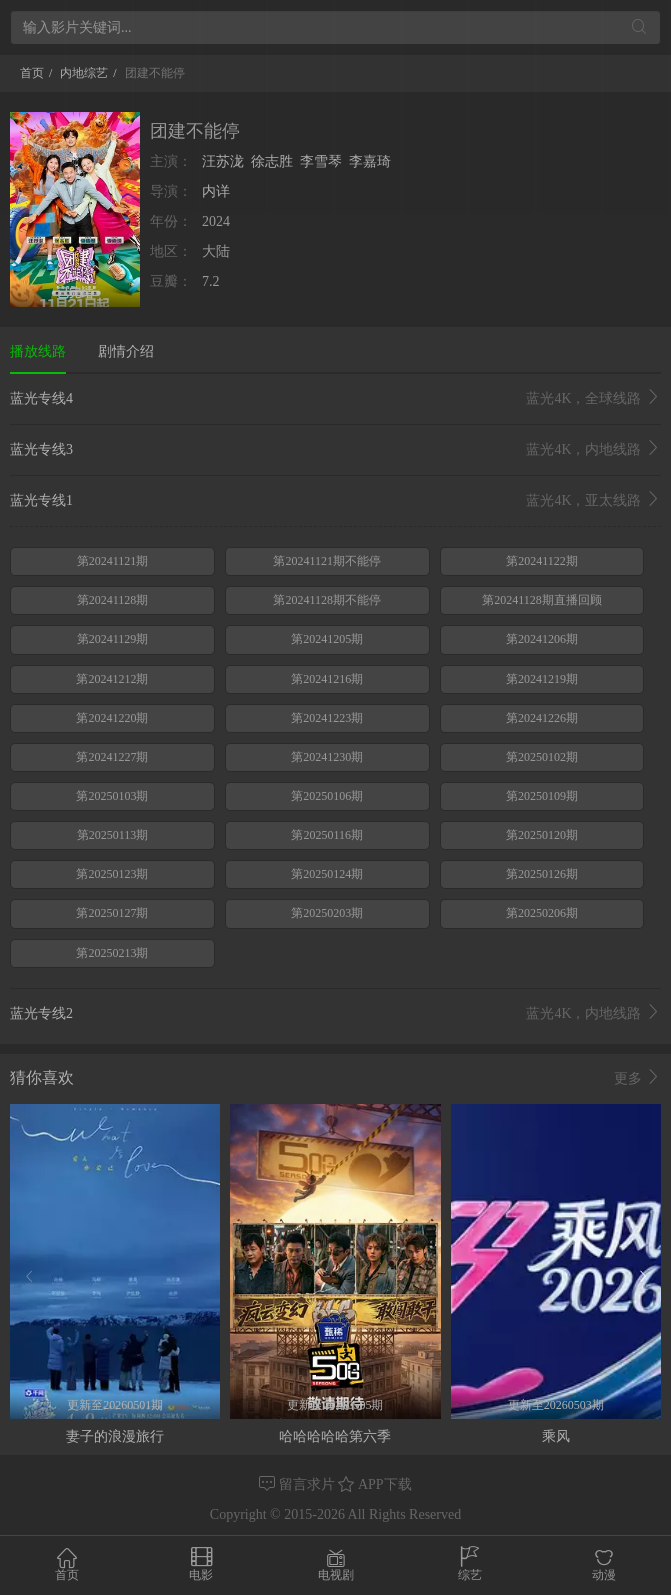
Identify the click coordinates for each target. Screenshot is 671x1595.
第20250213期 (112, 953)
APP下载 (374, 1484)
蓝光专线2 (335, 1014)
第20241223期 (327, 718)
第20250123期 (112, 874)
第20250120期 (542, 835)
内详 (216, 191)
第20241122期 (542, 561)
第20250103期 (112, 796)
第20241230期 (327, 757)
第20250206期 (542, 913)
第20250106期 (327, 796)
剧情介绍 (126, 351)
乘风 (556, 1436)
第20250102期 (542, 757)
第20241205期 (327, 639)
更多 (638, 1078)
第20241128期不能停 (327, 600)
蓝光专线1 (335, 501)
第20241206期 (542, 639)
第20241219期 (542, 679)
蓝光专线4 (335, 399)
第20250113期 (113, 835)
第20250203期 (327, 913)
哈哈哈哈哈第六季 (335, 1436)
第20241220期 (112, 718)
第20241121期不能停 (327, 561)
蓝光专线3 (335, 450)
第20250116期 (327, 835)
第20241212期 (112, 679)
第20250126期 (542, 874)
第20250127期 (112, 913)
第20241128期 (113, 600)
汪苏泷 (223, 161)
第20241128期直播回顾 (542, 600)
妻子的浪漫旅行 (115, 1436)
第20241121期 (113, 561)
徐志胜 (272, 161)
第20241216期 (327, 679)
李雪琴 (321, 161)
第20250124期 (327, 874)
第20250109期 (542, 796)
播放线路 (38, 351)
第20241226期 (542, 718)
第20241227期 (112, 757)
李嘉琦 (370, 161)
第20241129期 (113, 639)
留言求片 (298, 1484)
